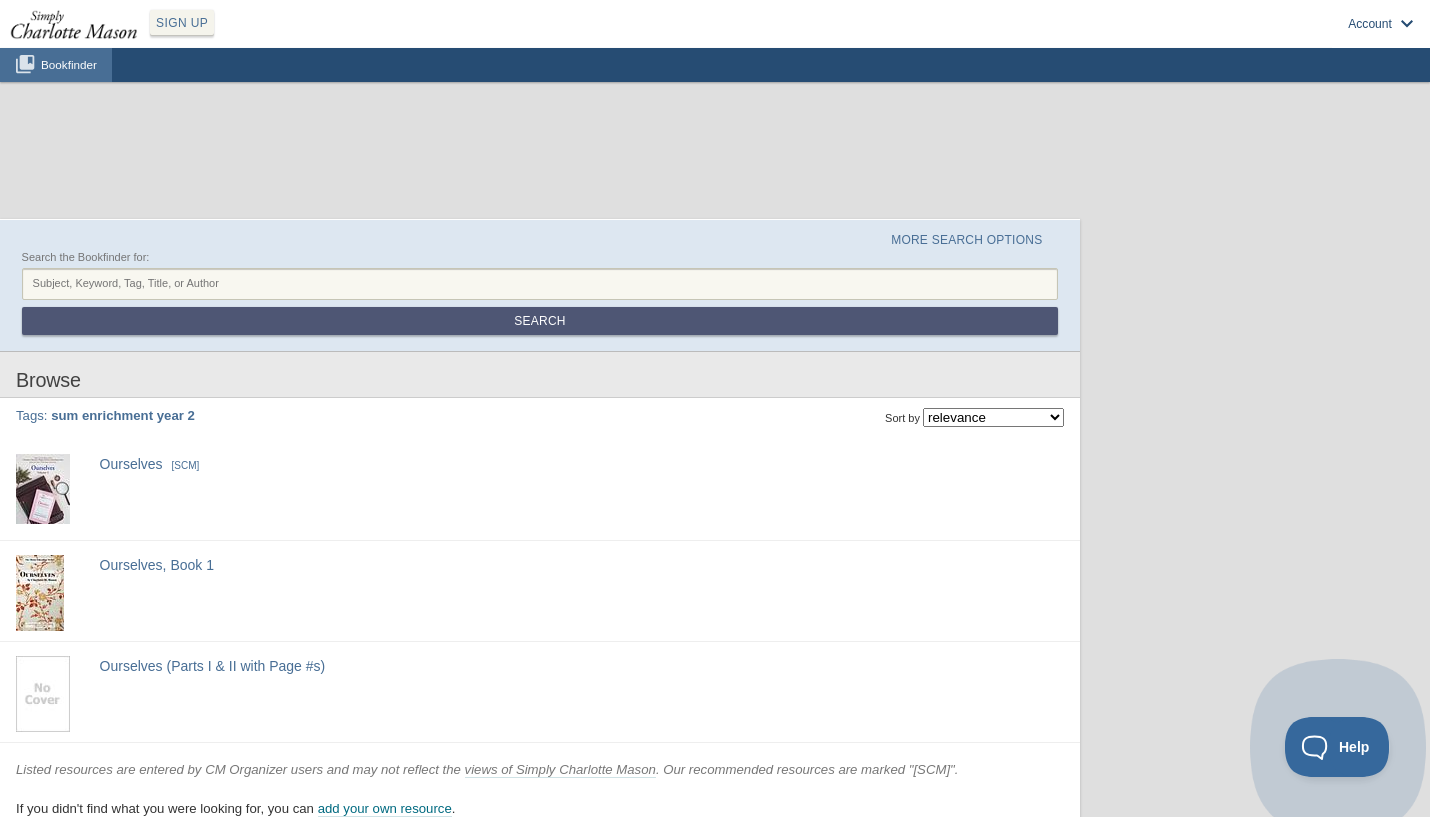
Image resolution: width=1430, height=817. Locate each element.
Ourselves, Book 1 (157, 565)
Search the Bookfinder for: (86, 257)
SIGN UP (182, 23)
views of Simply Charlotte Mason (560, 769)
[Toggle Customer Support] (1337, 747)
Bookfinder (69, 64)
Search (539, 321)
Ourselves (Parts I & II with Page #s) (213, 666)
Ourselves (131, 464)
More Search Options (966, 240)
